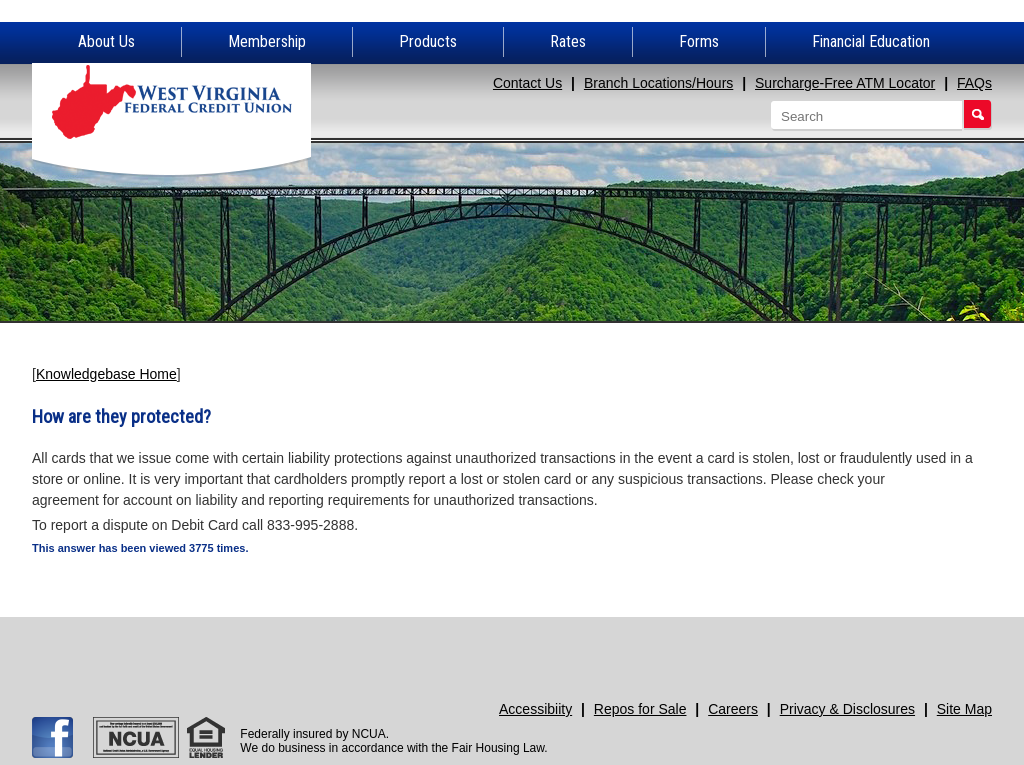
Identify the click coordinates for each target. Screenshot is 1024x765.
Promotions (870, 647)
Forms (699, 41)
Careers (733, 709)
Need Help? (631, 647)
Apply (153, 647)
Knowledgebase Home (106, 374)
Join (392, 647)
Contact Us (527, 83)
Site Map (964, 709)
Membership (267, 41)
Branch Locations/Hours (658, 83)
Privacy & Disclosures (847, 709)
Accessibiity (535, 709)
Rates (568, 41)
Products (428, 41)
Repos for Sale (640, 709)
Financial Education (871, 41)
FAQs (974, 83)
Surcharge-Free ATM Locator (845, 83)
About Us (106, 41)
